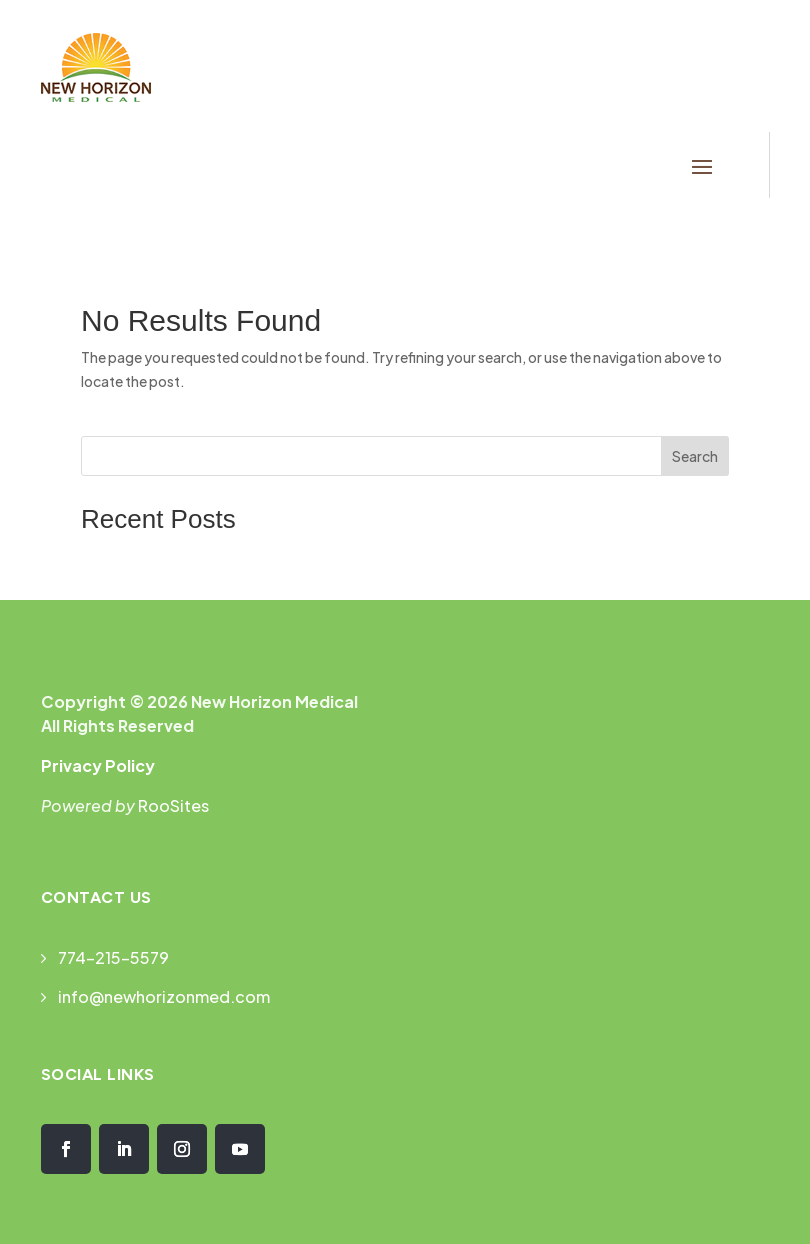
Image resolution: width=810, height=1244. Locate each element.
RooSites (173, 805)
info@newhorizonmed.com (164, 996)
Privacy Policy (98, 765)
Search (695, 456)
